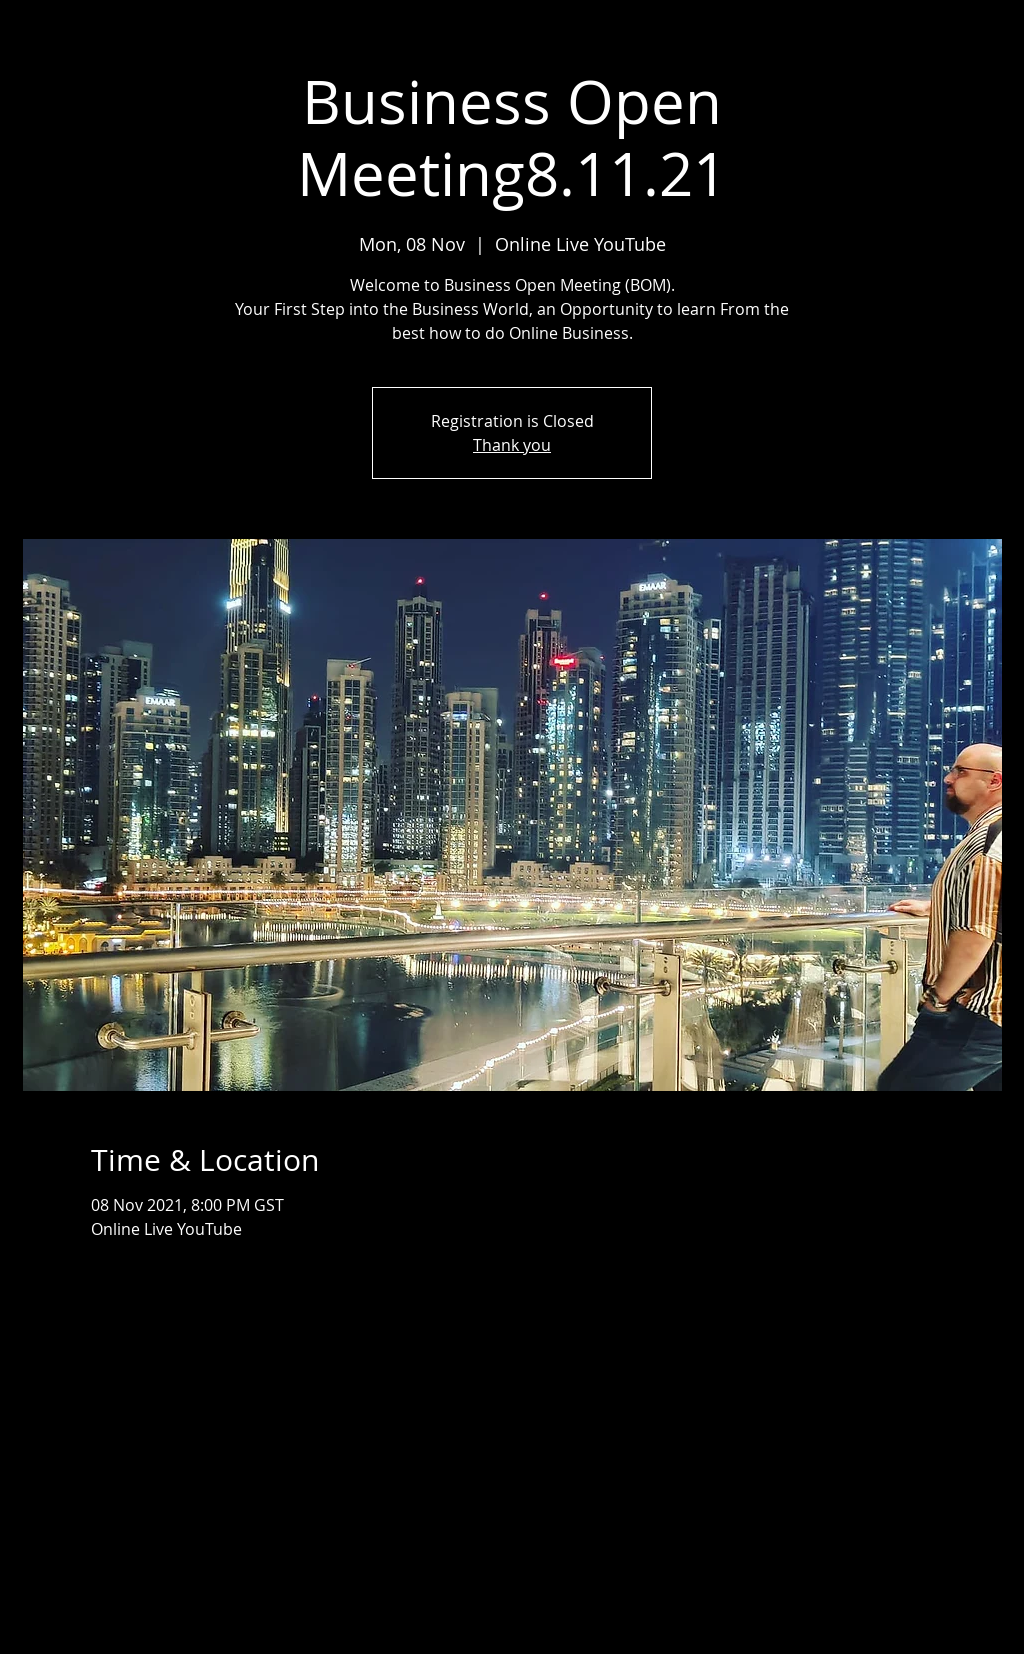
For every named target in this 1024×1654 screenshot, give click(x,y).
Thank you (512, 445)
